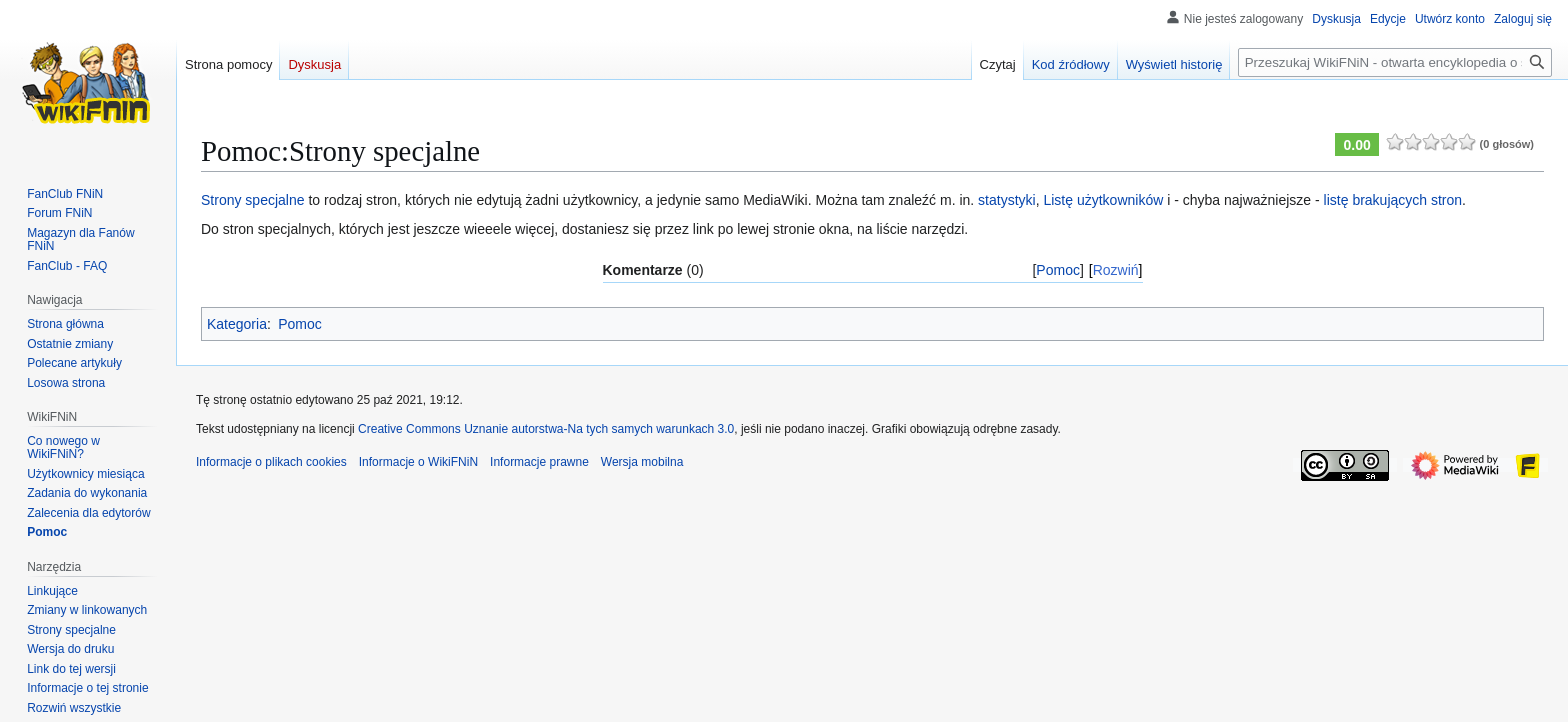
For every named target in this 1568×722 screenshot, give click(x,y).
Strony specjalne (253, 200)
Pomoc (1058, 270)
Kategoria (237, 324)
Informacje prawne (539, 462)
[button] (74, 708)
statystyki (1007, 200)
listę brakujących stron (1393, 200)
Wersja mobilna (642, 462)
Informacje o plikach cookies (271, 462)
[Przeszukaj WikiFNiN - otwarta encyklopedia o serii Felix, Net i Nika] (1395, 62)
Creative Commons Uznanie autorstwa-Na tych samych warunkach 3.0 (546, 429)
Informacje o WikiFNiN (418, 462)
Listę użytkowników (1103, 200)
